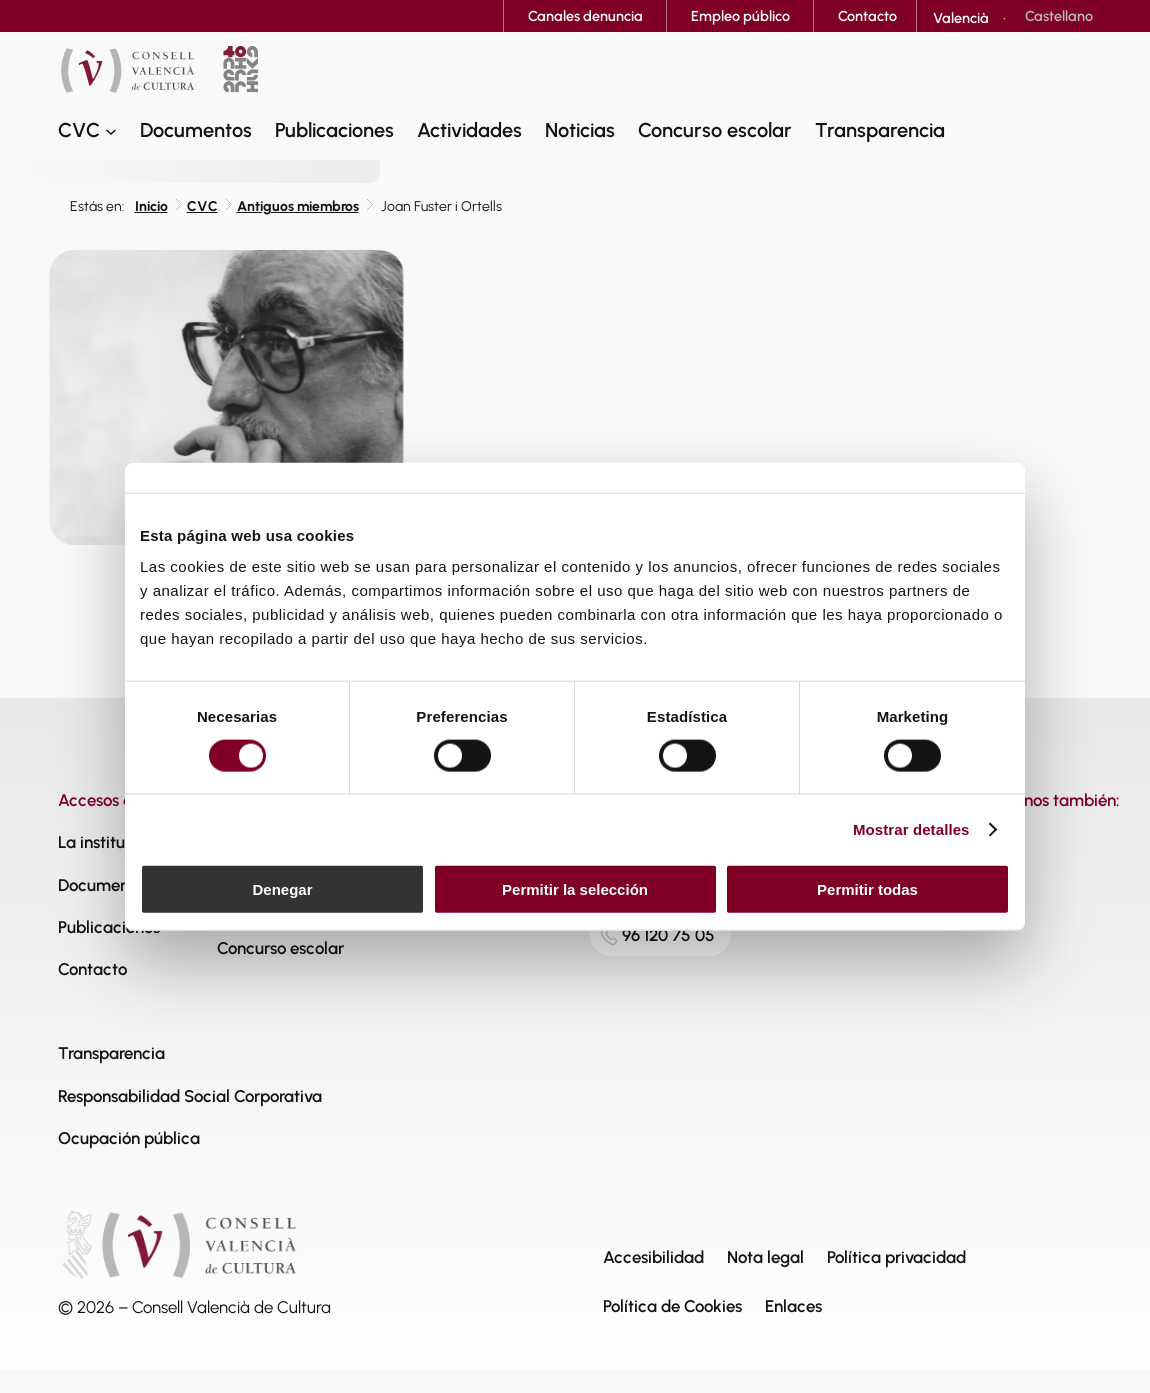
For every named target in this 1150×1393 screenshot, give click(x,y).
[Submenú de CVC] (111, 131)
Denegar (282, 889)
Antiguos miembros (298, 206)
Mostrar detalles (911, 828)
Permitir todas (867, 889)
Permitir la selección (575, 889)
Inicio (151, 206)
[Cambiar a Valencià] (961, 18)
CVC (202, 206)
